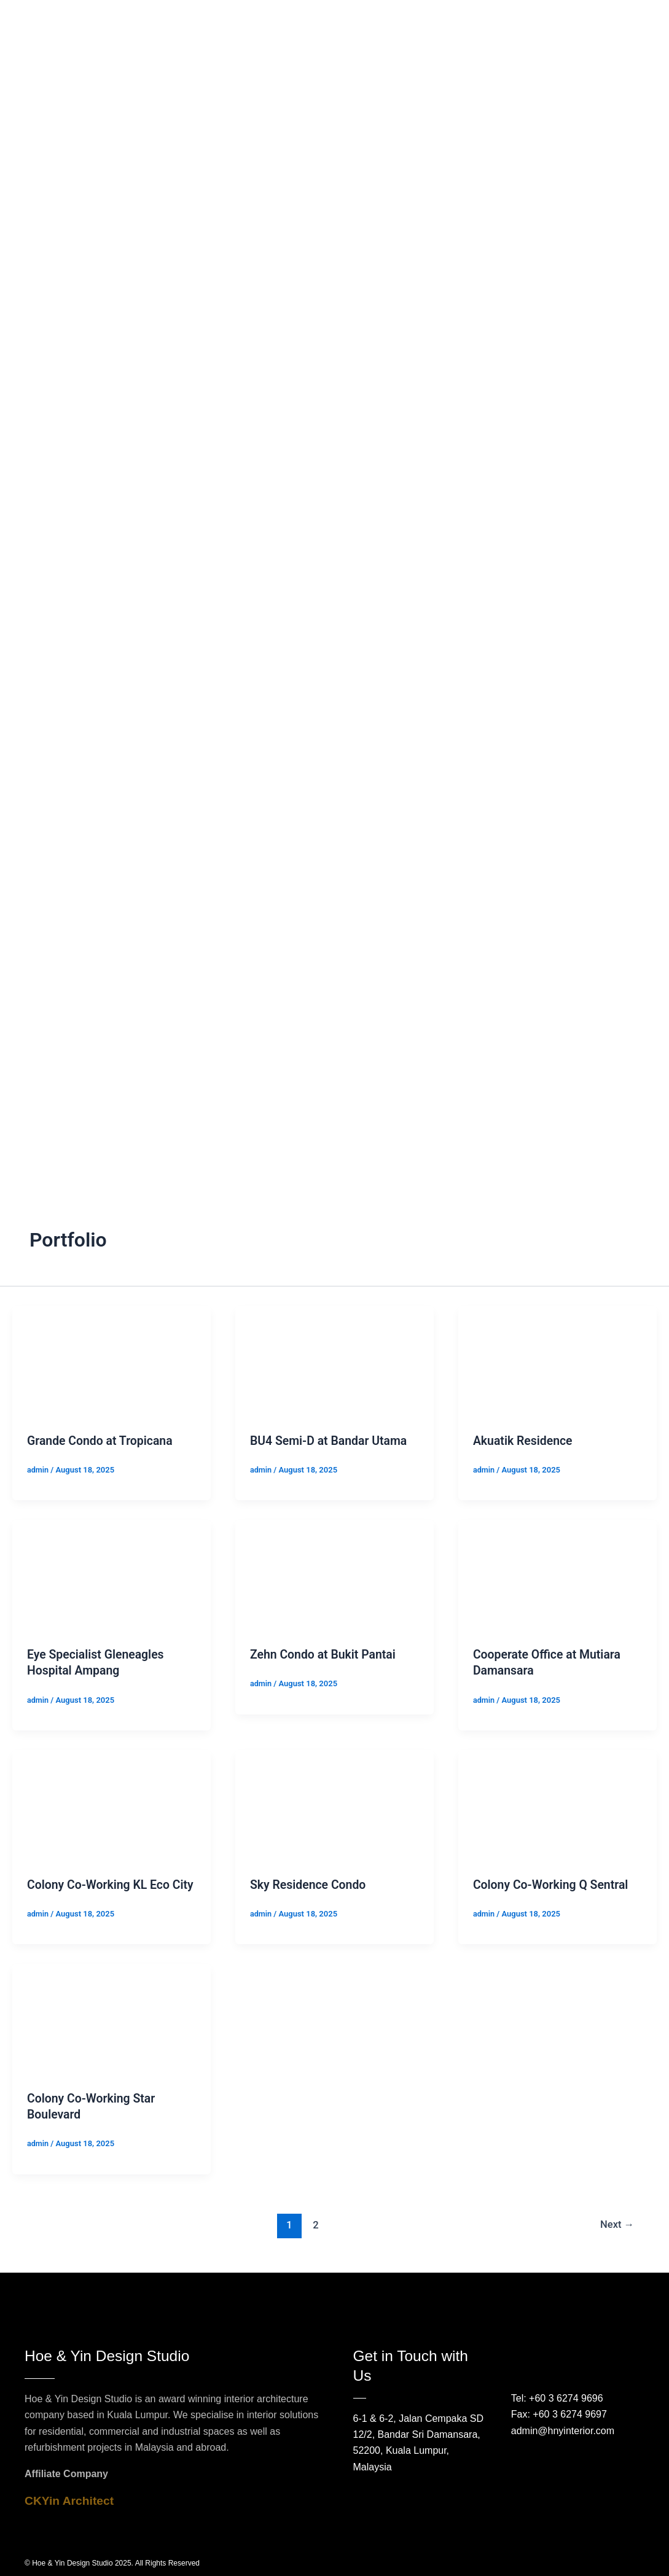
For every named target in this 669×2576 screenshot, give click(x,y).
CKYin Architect (69, 2501)
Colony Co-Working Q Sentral (553, 1884)
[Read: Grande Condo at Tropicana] (111, 1361)
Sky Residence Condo (309, 1884)
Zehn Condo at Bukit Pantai (325, 1654)
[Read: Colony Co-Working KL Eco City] (111, 1804)
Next (616, 2239)
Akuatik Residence (524, 1440)
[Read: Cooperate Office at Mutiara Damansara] (557, 1575)
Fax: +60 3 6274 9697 (559, 2415)
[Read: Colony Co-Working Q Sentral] (557, 1804)
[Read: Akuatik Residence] (557, 1361)
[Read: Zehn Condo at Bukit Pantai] (334, 1575)
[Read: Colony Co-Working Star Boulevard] (111, 2034)
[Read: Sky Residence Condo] (334, 1804)
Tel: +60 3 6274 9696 (557, 2398)
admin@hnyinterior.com (562, 2431)
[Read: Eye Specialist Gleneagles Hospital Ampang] (111, 1575)
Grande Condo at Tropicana (102, 1440)
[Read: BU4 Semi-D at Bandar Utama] (334, 1361)
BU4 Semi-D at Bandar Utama (331, 1440)
